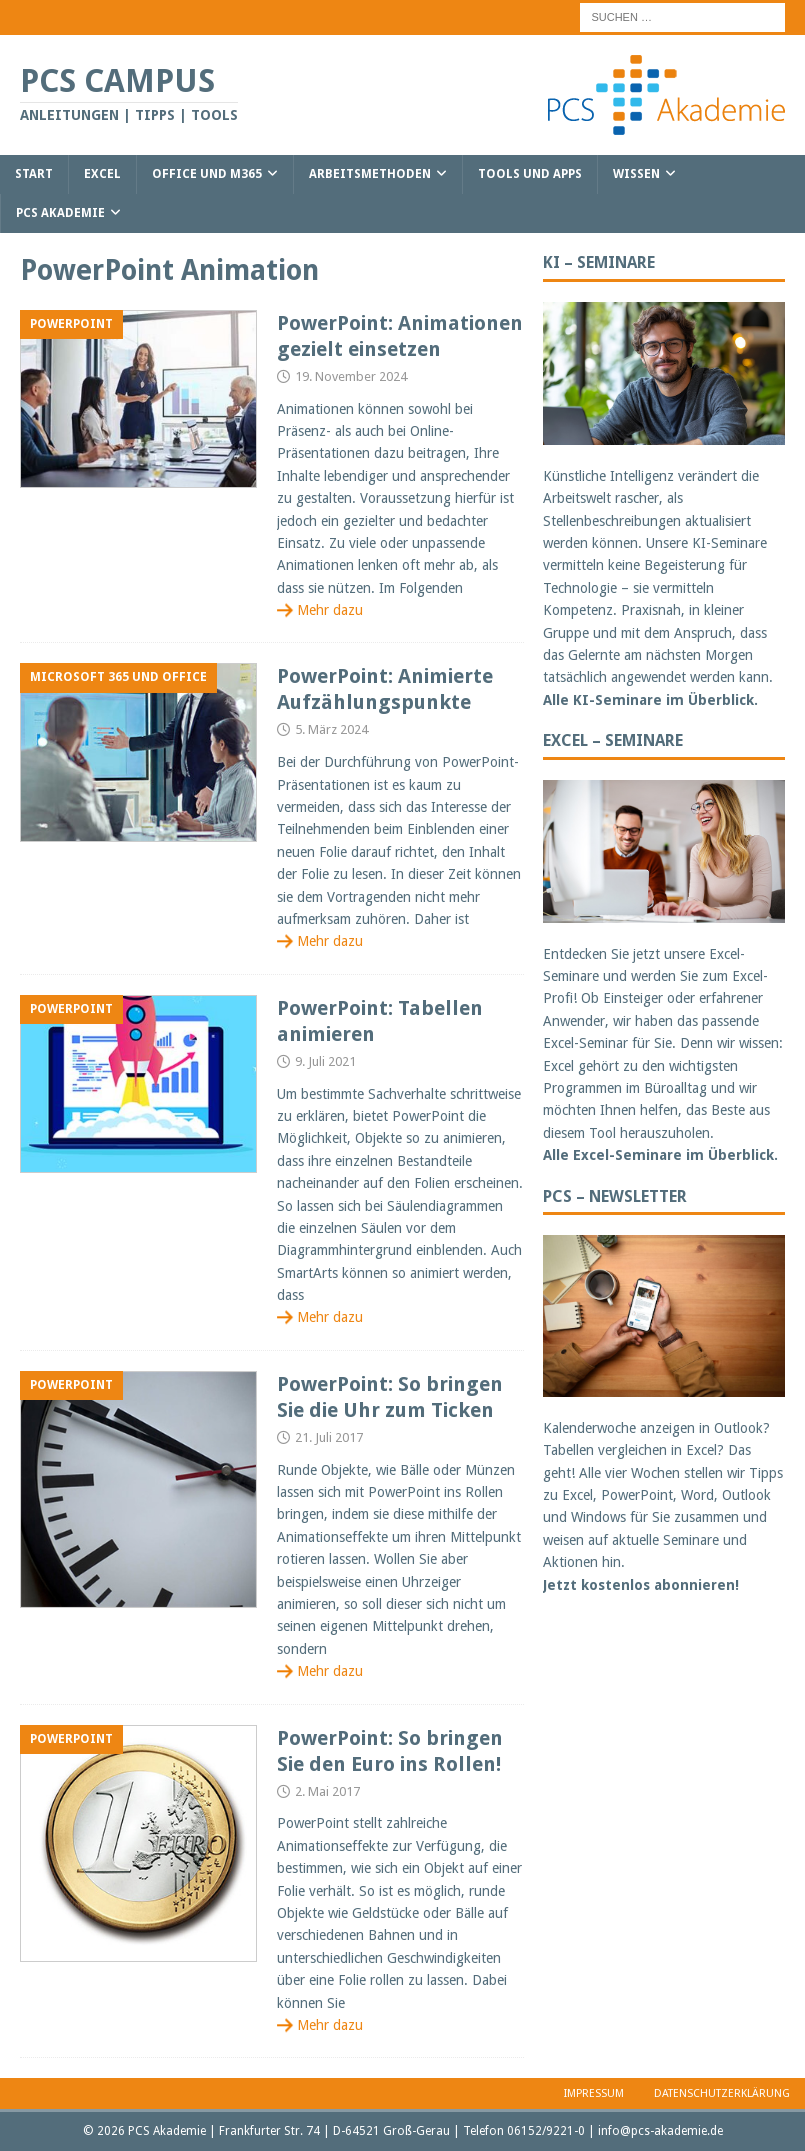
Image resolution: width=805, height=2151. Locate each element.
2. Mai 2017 (327, 1791)
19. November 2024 (351, 376)
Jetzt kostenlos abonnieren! (641, 1585)
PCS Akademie (60, 213)
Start (34, 174)
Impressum (594, 2093)
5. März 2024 (331, 729)
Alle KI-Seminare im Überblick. (650, 700)
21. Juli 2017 (329, 1437)
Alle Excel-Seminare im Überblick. (660, 1155)
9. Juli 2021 (325, 1061)
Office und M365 (207, 174)
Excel (102, 174)
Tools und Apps (530, 174)
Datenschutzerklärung (722, 2093)
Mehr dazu (330, 610)
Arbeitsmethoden (370, 174)
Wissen (636, 174)
